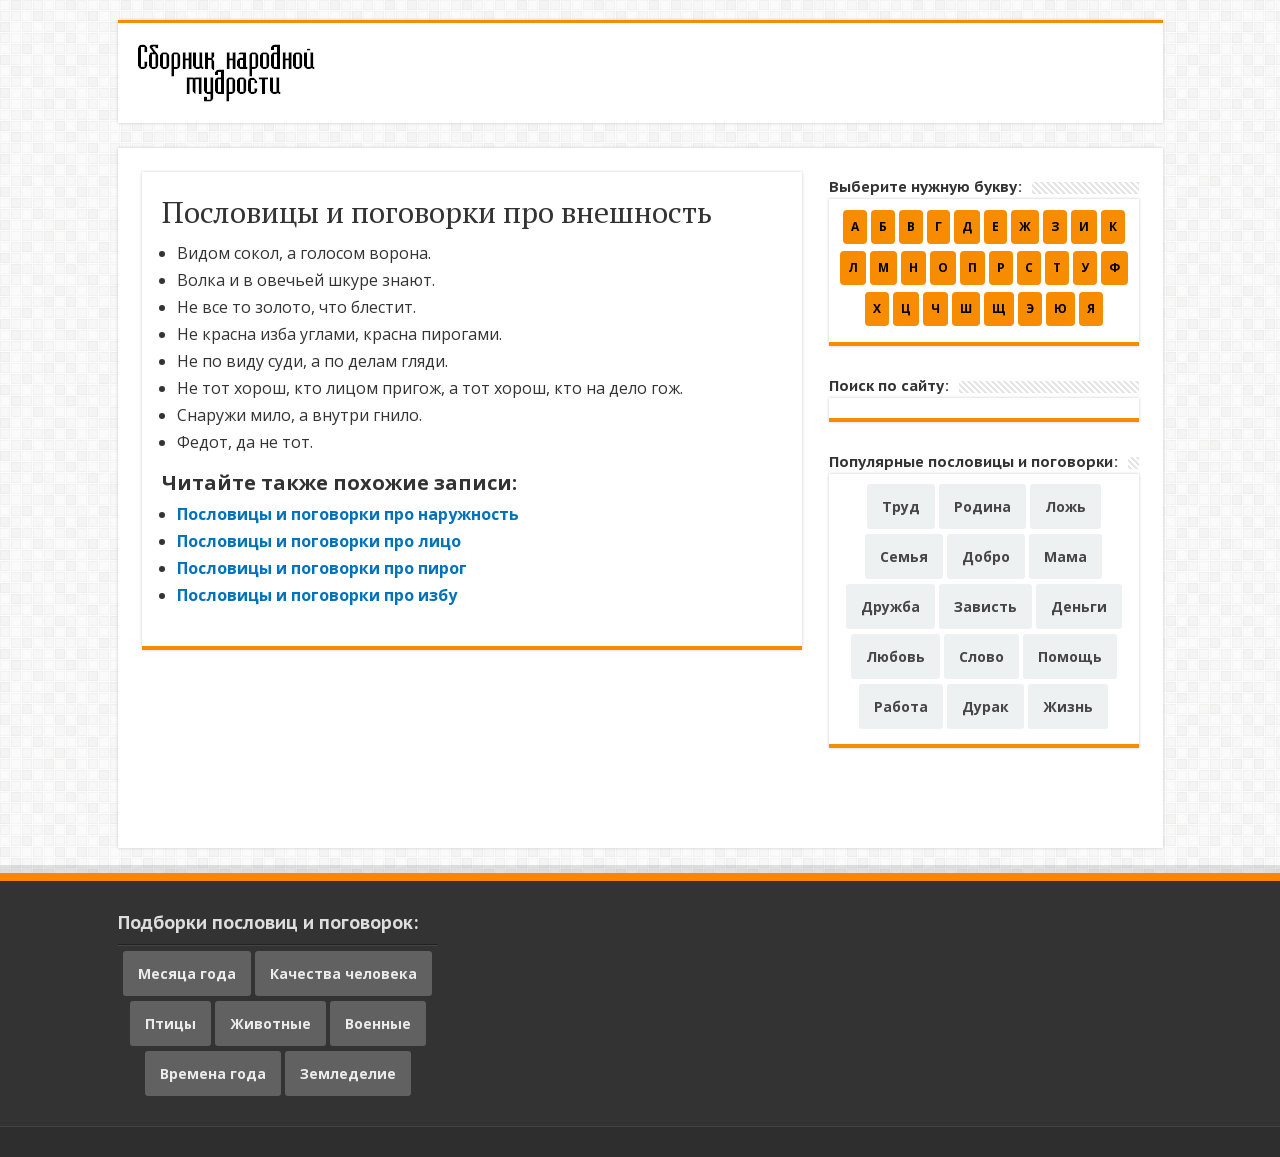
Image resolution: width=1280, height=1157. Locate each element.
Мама (1065, 556)
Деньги (1079, 606)
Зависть (985, 606)
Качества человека (343, 973)
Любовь (895, 656)
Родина (982, 506)
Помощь (1070, 656)
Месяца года (187, 973)
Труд (901, 506)
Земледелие (348, 1073)
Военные (378, 1023)
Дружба (890, 606)
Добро (986, 556)
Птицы (170, 1023)
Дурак (985, 706)
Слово (981, 656)
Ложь (1065, 506)
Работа (901, 706)
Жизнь (1068, 706)
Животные (270, 1023)
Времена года (213, 1073)
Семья (904, 556)
